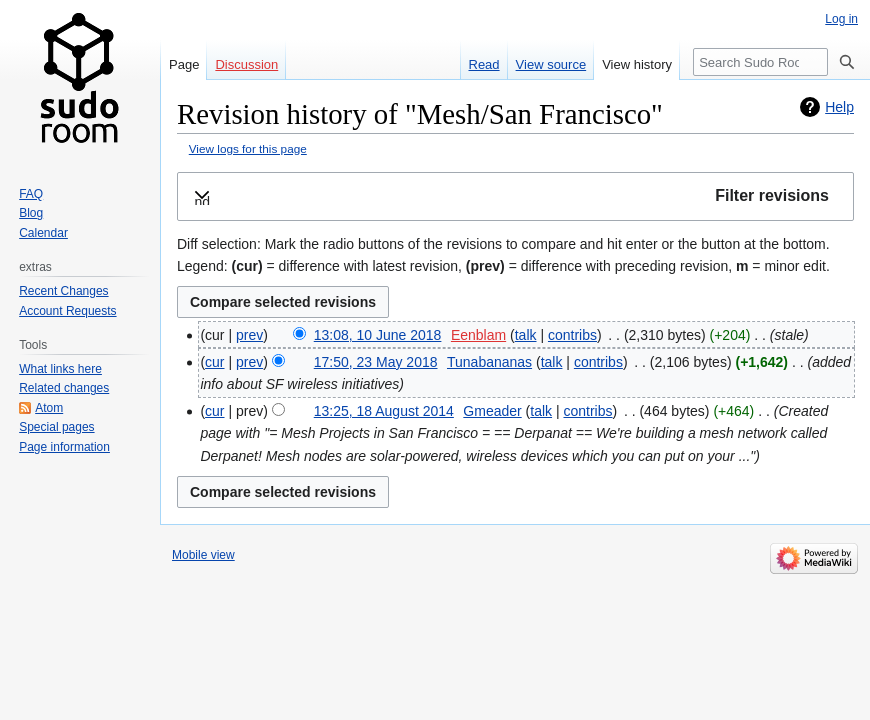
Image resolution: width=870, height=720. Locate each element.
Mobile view (203, 555)
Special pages (56, 427)
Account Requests (67, 311)
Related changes (64, 388)
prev (249, 335)
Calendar (43, 233)
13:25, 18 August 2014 (384, 411)
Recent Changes (63, 291)
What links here (60, 369)
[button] (515, 196)
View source (551, 64)
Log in (841, 19)
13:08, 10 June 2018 (378, 335)
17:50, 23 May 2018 (376, 362)
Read (484, 64)
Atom (49, 408)
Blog (31, 213)
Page (184, 64)
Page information (64, 447)
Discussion (246, 64)
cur (214, 362)
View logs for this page (248, 148)
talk (526, 335)
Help (839, 107)
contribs (572, 335)
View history (637, 64)
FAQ (31, 194)
